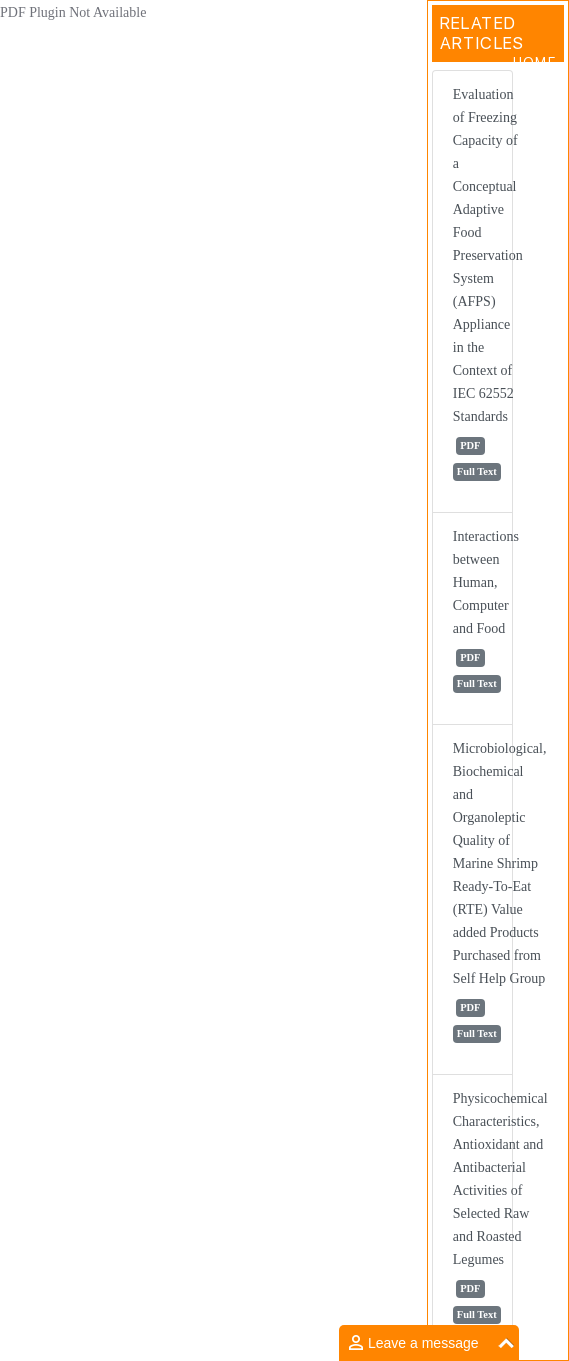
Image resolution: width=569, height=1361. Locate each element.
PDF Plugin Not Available (73, 12)
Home (534, 62)
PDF (470, 445)
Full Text (477, 471)
